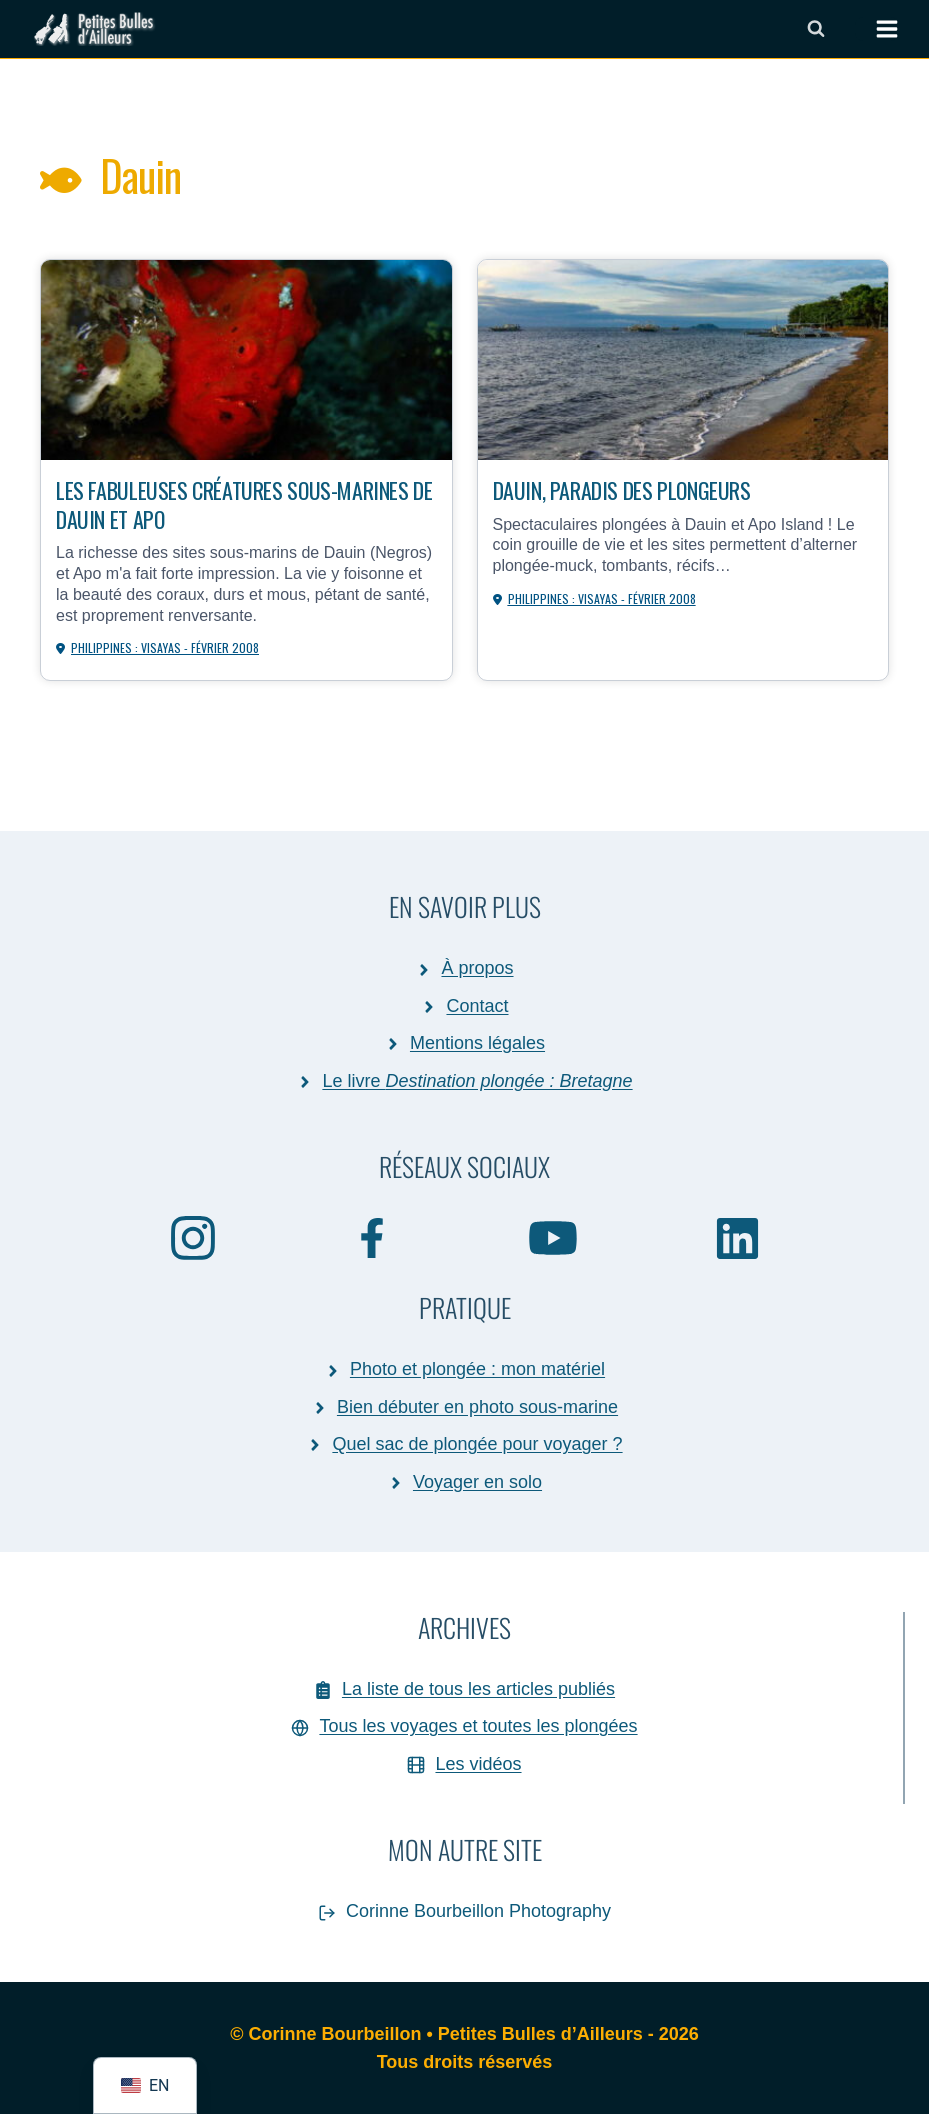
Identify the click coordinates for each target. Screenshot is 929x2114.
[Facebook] (373, 1237)
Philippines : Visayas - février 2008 (165, 647)
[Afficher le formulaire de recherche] (816, 29)
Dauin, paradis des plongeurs (622, 489)
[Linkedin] (737, 1237)
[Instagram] (193, 1237)
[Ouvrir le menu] (877, 29)
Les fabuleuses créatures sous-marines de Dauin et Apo (244, 503)
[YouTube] (554, 1237)
